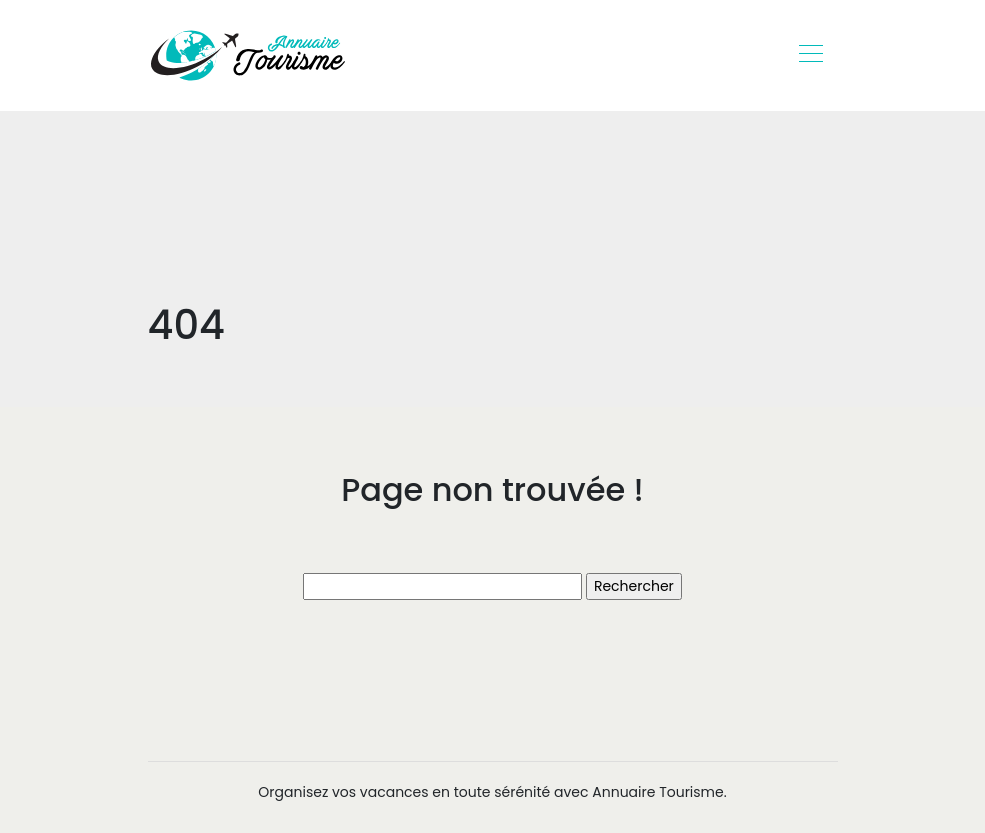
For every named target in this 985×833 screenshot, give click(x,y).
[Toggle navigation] (810, 56)
